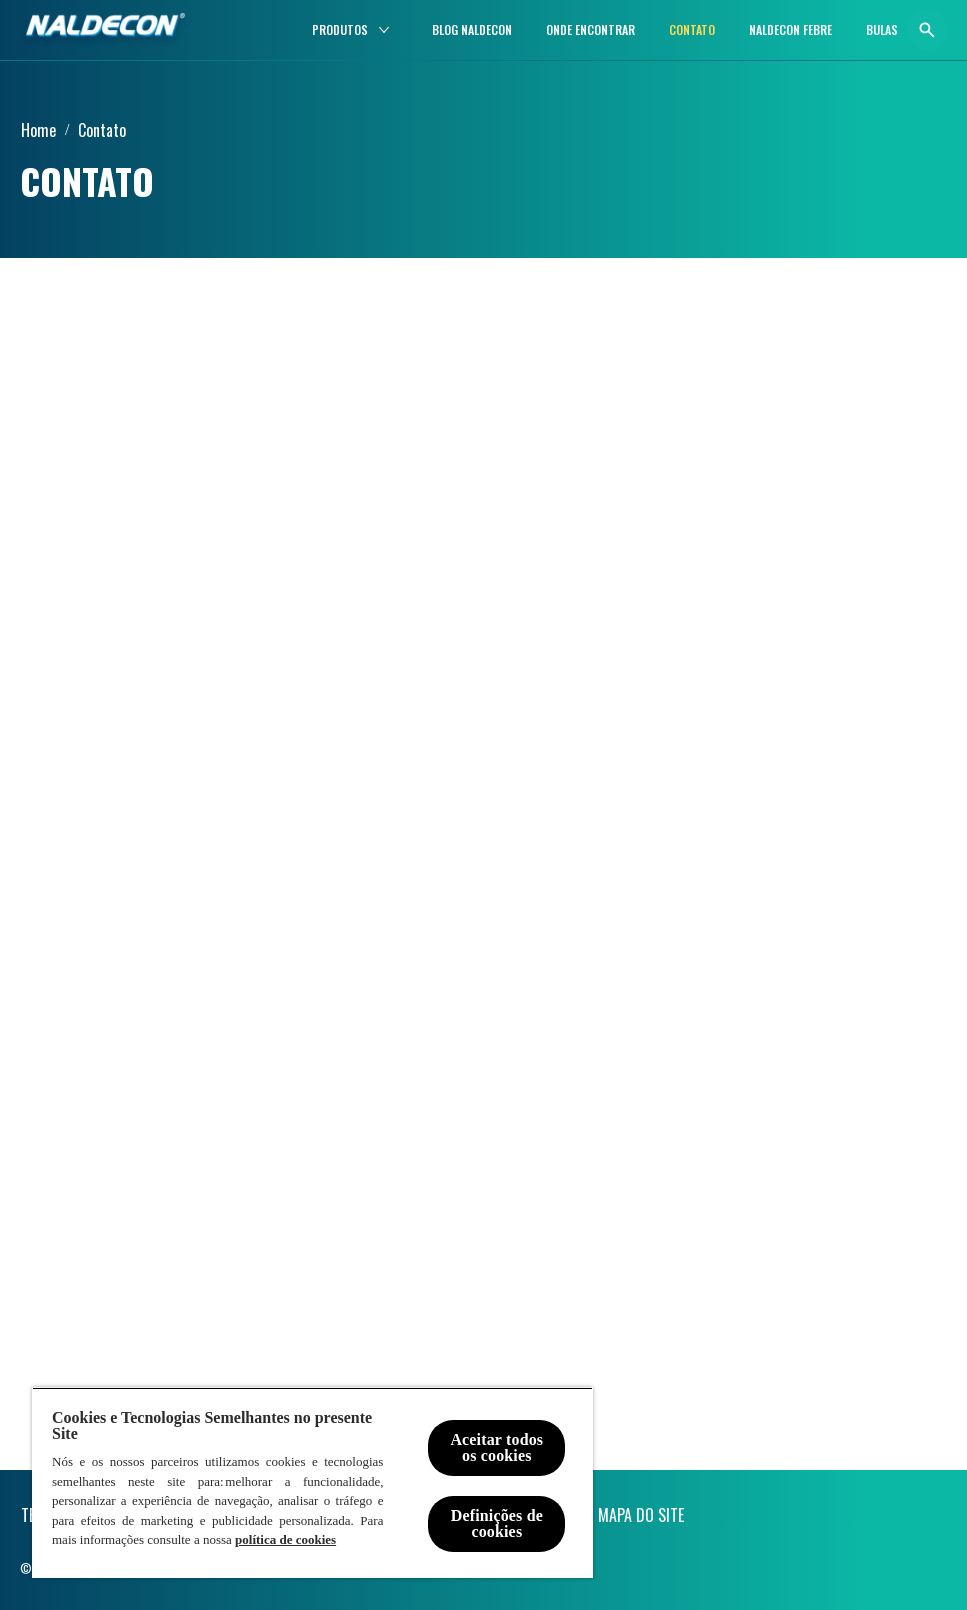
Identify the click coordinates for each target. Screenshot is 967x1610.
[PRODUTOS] (340, 30)
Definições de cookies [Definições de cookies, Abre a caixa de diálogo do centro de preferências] (497, 1523)
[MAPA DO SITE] (641, 1515)
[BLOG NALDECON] (472, 30)
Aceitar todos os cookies (496, 1447)
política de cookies (285, 1539)
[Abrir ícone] (927, 30)
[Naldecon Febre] (790, 30)
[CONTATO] (692, 30)
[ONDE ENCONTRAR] (590, 30)
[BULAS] (882, 30)
